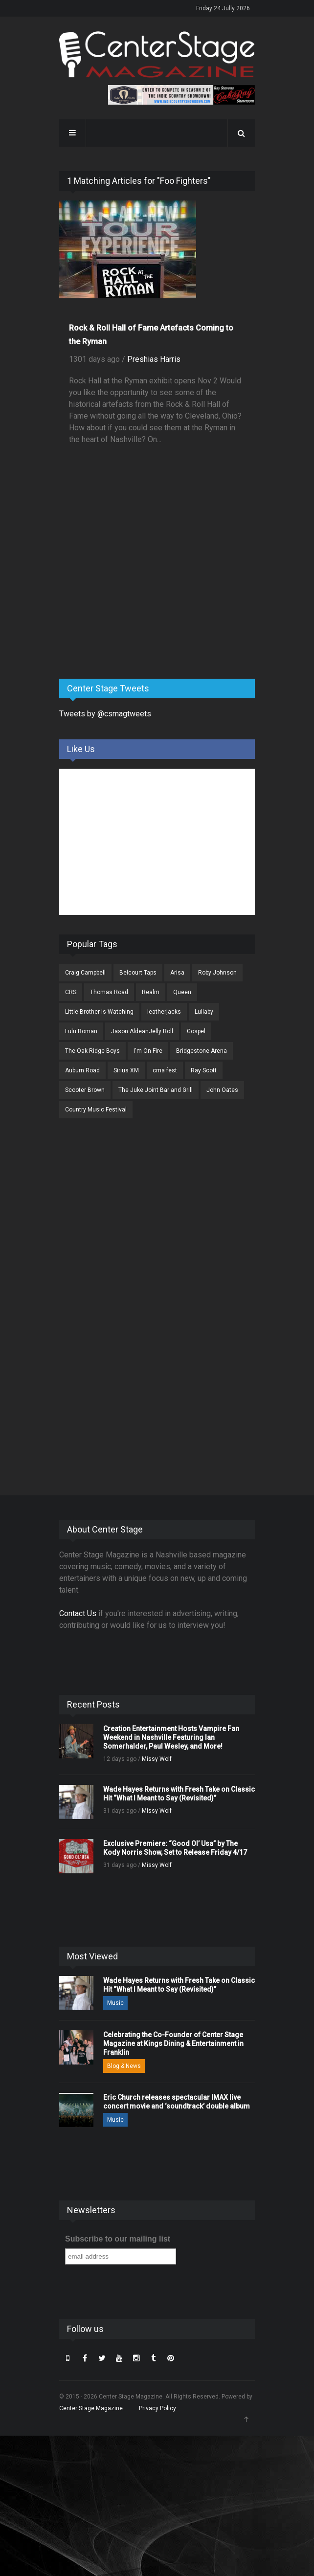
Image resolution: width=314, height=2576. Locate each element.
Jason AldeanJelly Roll (142, 1031)
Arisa (177, 972)
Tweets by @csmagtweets (105, 713)
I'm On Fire (148, 1050)
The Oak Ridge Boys (92, 1050)
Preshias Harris (153, 359)
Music (115, 2002)
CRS (70, 992)
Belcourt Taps (138, 972)
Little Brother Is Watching (99, 1011)
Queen (182, 992)
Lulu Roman (81, 1031)
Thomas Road (109, 992)
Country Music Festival (96, 1109)
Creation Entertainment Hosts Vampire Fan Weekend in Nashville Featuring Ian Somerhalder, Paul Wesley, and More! (171, 1737)
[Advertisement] (132, 594)
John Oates (222, 1090)
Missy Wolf (157, 1758)
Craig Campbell (85, 972)
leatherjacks (164, 1011)
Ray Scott (204, 1070)
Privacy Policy (157, 2408)
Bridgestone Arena (201, 1050)
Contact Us (77, 1613)
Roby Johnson (217, 972)
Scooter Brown (85, 1090)
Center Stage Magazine (91, 2408)
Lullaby (204, 1011)
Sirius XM (126, 1070)
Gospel (196, 1031)
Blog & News (124, 2066)
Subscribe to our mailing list (117, 2239)
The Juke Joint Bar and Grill (155, 1090)
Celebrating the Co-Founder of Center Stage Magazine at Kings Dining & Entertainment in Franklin (173, 2043)
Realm (150, 992)
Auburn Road (82, 1070)
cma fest (165, 1070)
